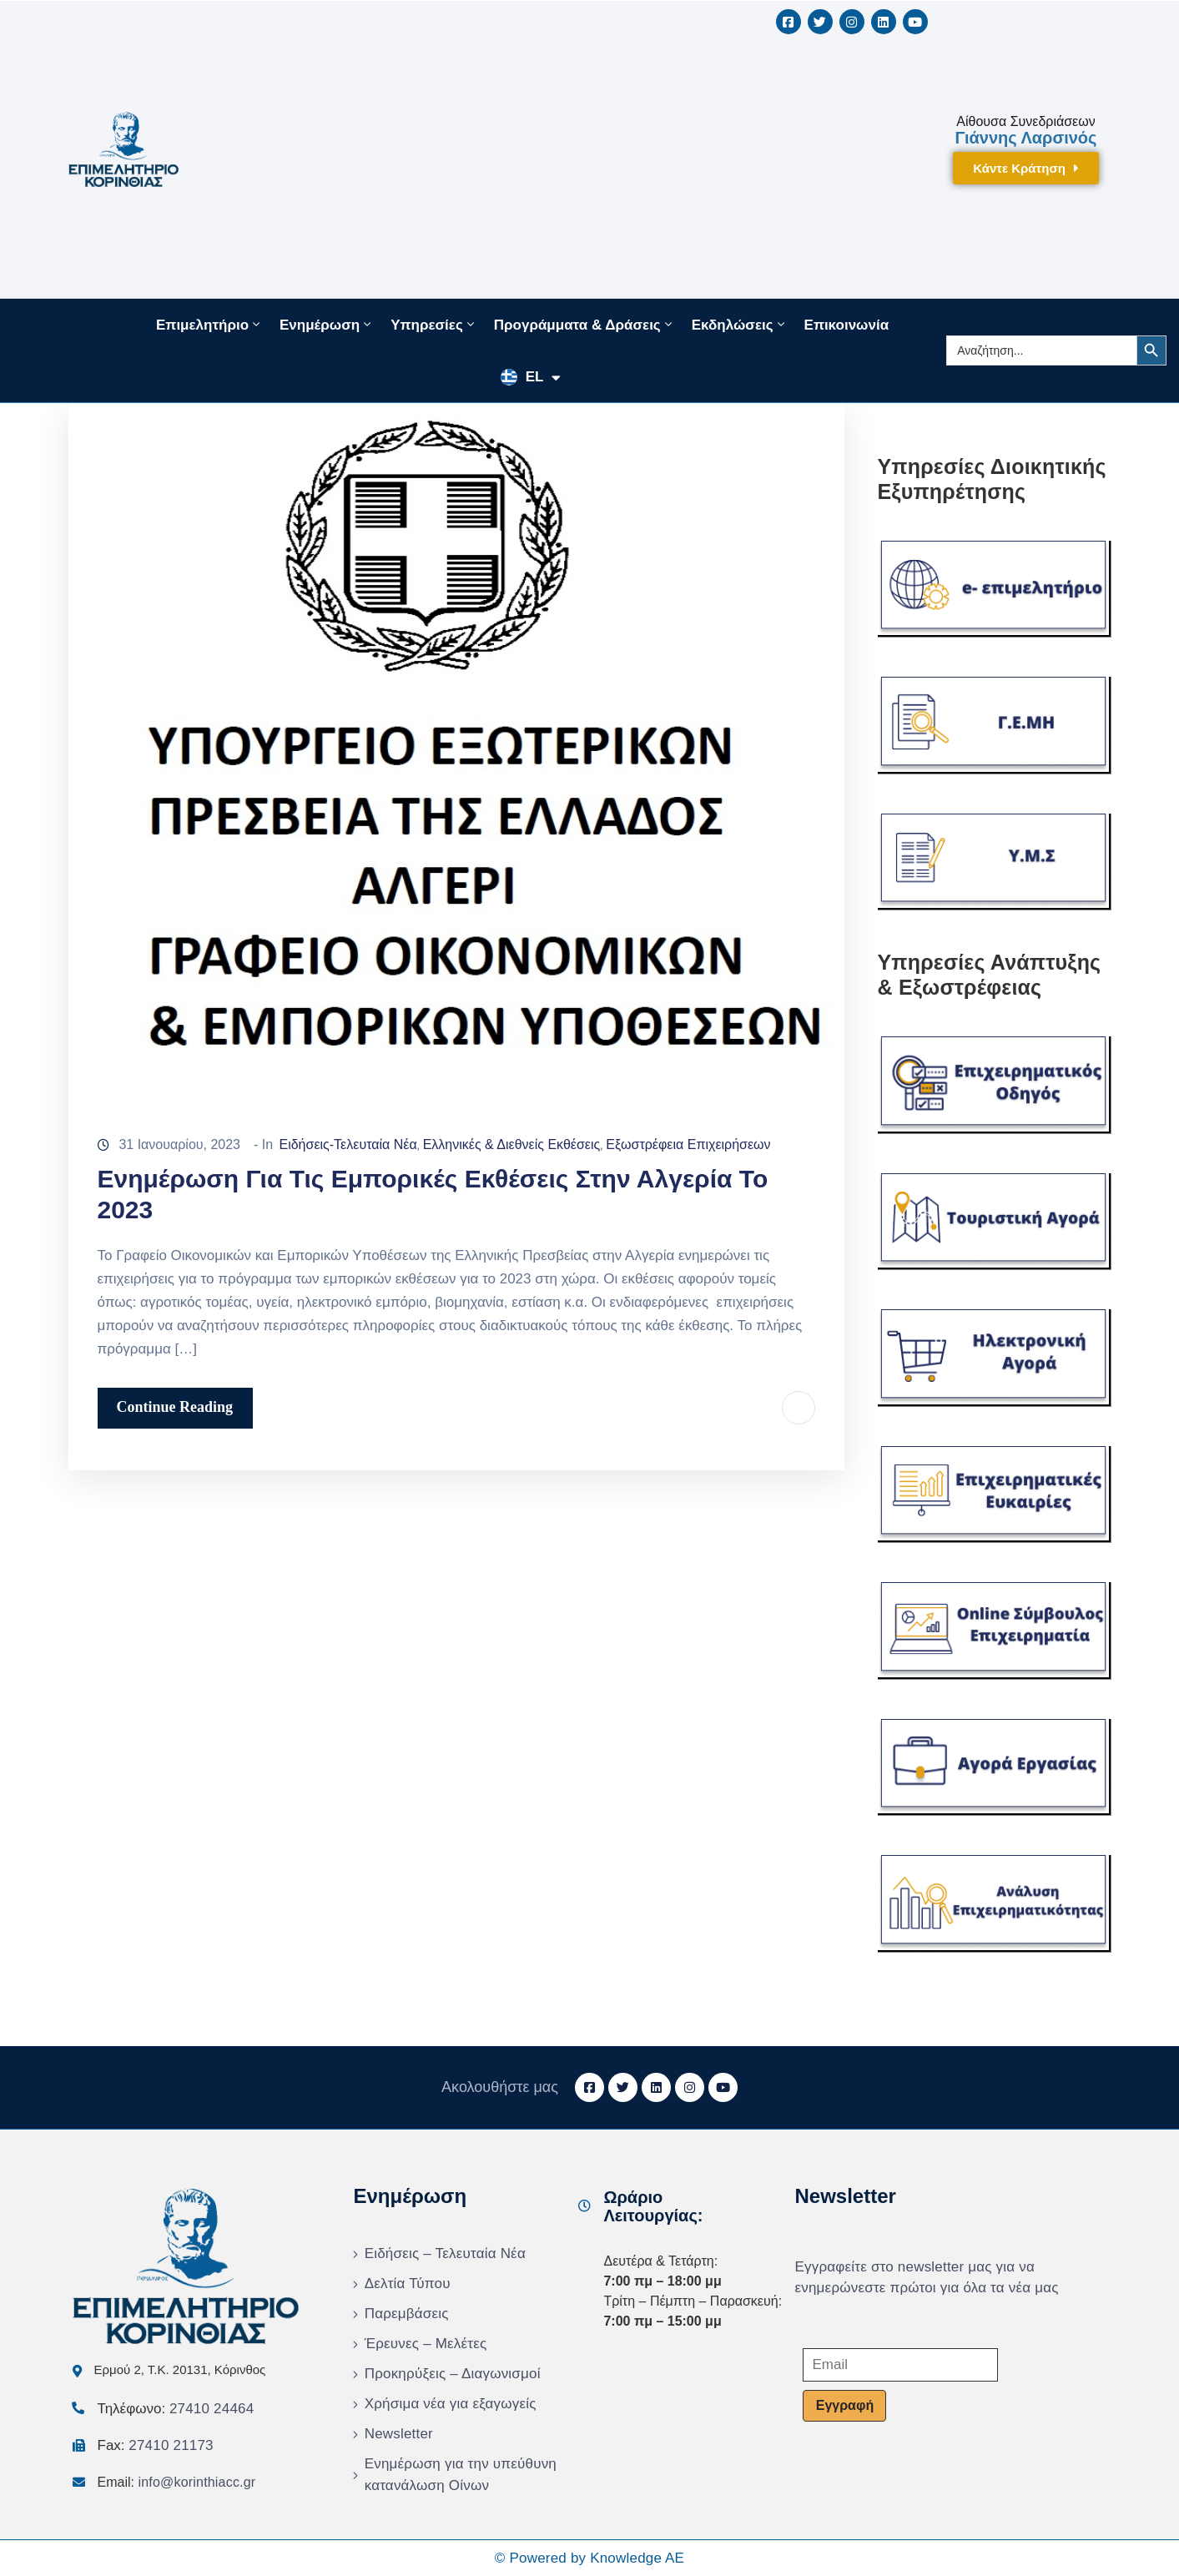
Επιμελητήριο (209, 324)
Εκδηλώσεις (740, 324)
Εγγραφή (845, 2405)
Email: (177, 2482)
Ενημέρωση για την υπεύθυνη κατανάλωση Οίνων (461, 2474)
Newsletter (399, 2434)
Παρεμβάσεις (407, 2313)
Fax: (156, 2445)
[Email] (900, 2365)
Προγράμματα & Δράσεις (584, 324)
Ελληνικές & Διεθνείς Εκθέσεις (512, 1144)
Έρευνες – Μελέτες (426, 2344)
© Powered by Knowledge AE (589, 2558)
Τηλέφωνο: (176, 2409)
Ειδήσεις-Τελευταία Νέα (347, 1144)
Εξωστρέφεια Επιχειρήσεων (688, 1144)
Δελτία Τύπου (408, 2283)
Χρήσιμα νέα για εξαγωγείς (451, 2404)
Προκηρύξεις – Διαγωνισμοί (453, 2374)
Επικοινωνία (846, 325)
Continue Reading (175, 1407)
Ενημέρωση (327, 324)
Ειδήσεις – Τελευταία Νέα (445, 2253)
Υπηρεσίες (433, 324)
